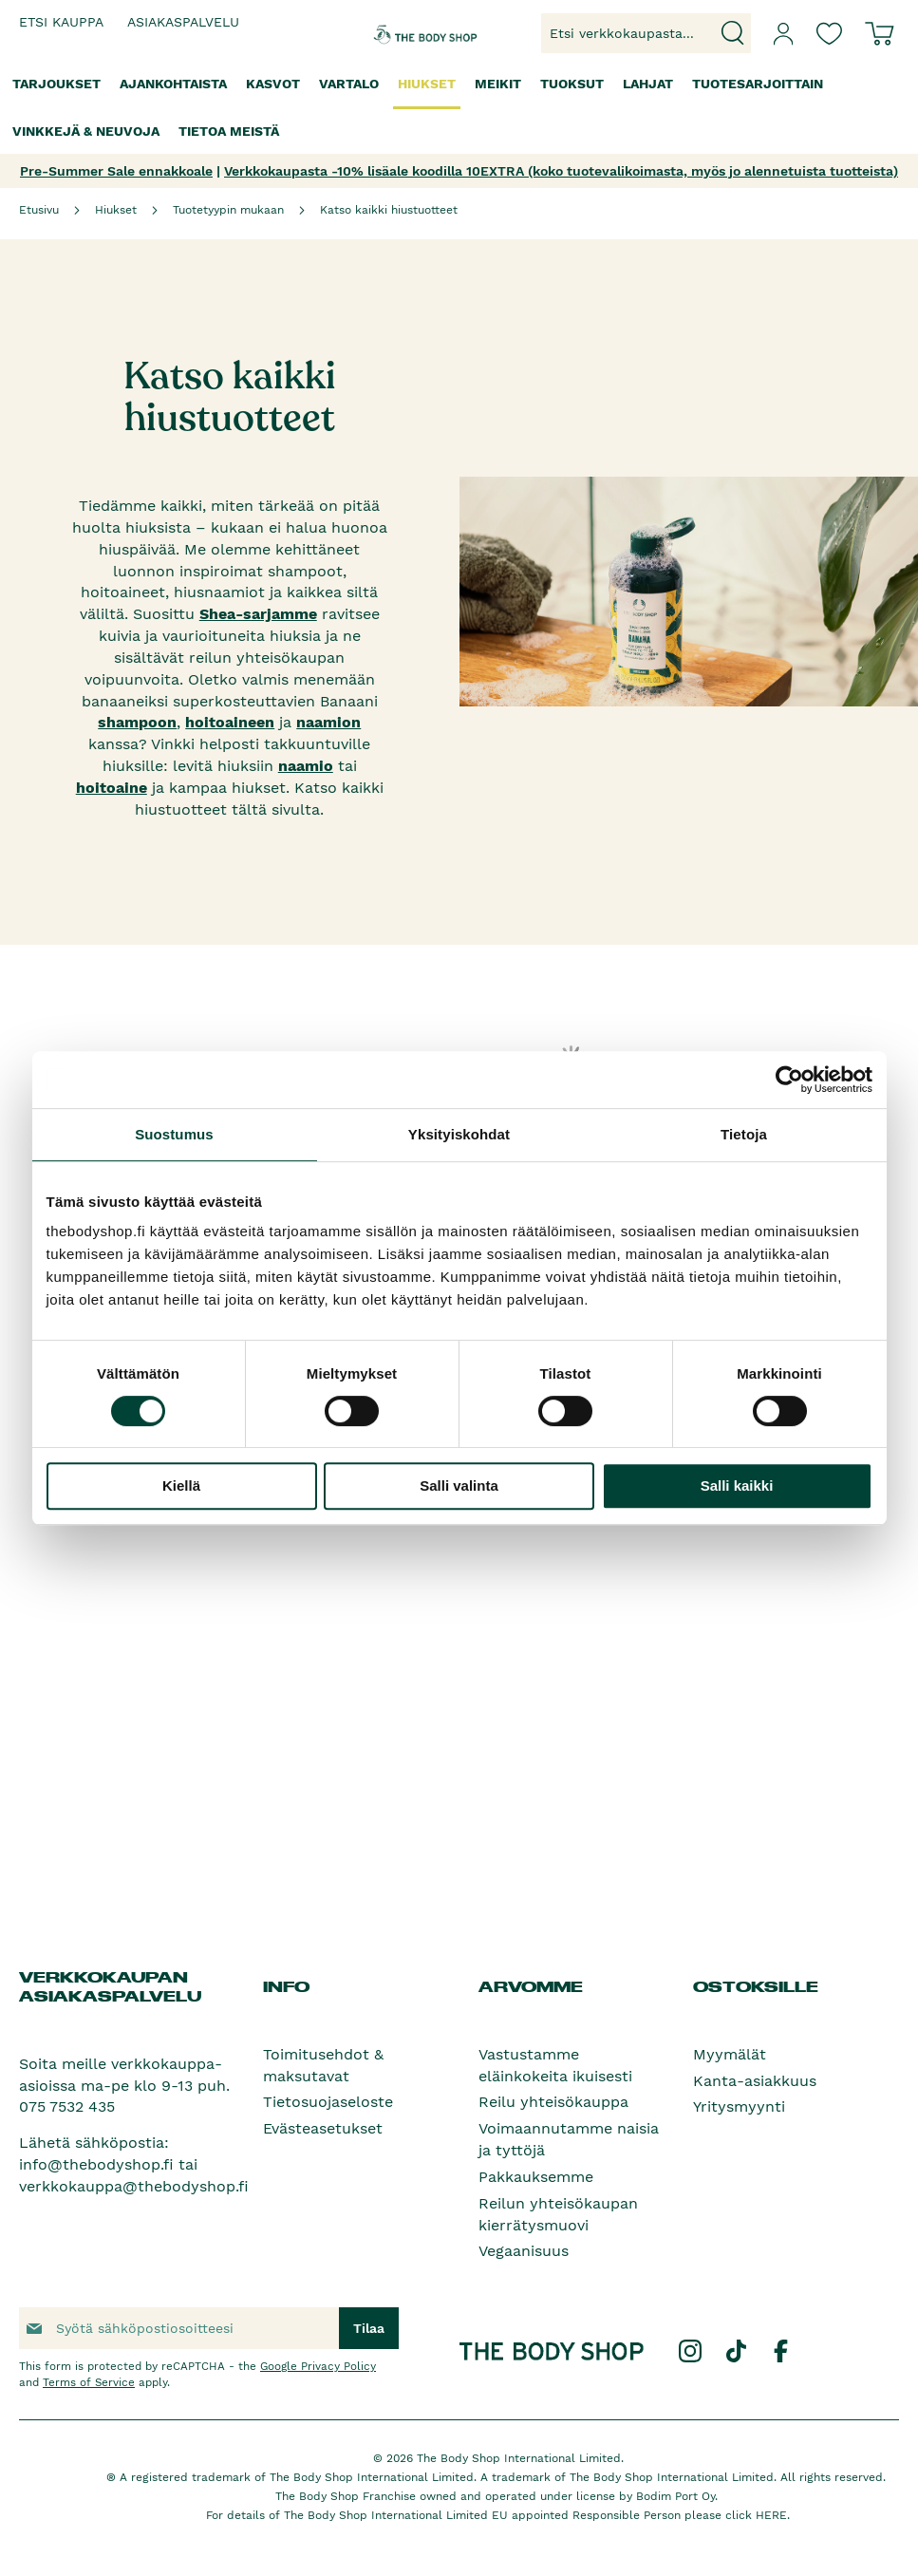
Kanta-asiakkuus (754, 2081)
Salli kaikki (737, 1485)
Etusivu (39, 209)
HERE (771, 2515)
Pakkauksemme (535, 2177)
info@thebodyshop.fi (96, 2164)
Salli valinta (459, 1485)
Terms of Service (89, 2382)
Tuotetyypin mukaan (228, 209)
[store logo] (407, 33)
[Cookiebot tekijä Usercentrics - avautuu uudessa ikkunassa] (789, 1079)
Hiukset (116, 209)
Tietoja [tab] (744, 1134)
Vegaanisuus (523, 2251)
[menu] (459, 108)
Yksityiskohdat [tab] (459, 1134)
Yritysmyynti (739, 2106)
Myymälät (729, 2054)
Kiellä (181, 1485)
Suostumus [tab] (174, 1134)
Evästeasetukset (323, 2128)
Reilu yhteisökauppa (553, 2102)
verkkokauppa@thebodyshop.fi (134, 2186)
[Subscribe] (369, 2328)
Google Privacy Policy (318, 2366)
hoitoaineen (229, 722)
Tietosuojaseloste (328, 2102)
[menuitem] (56, 84)
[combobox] (646, 33)
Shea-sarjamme (258, 614)
